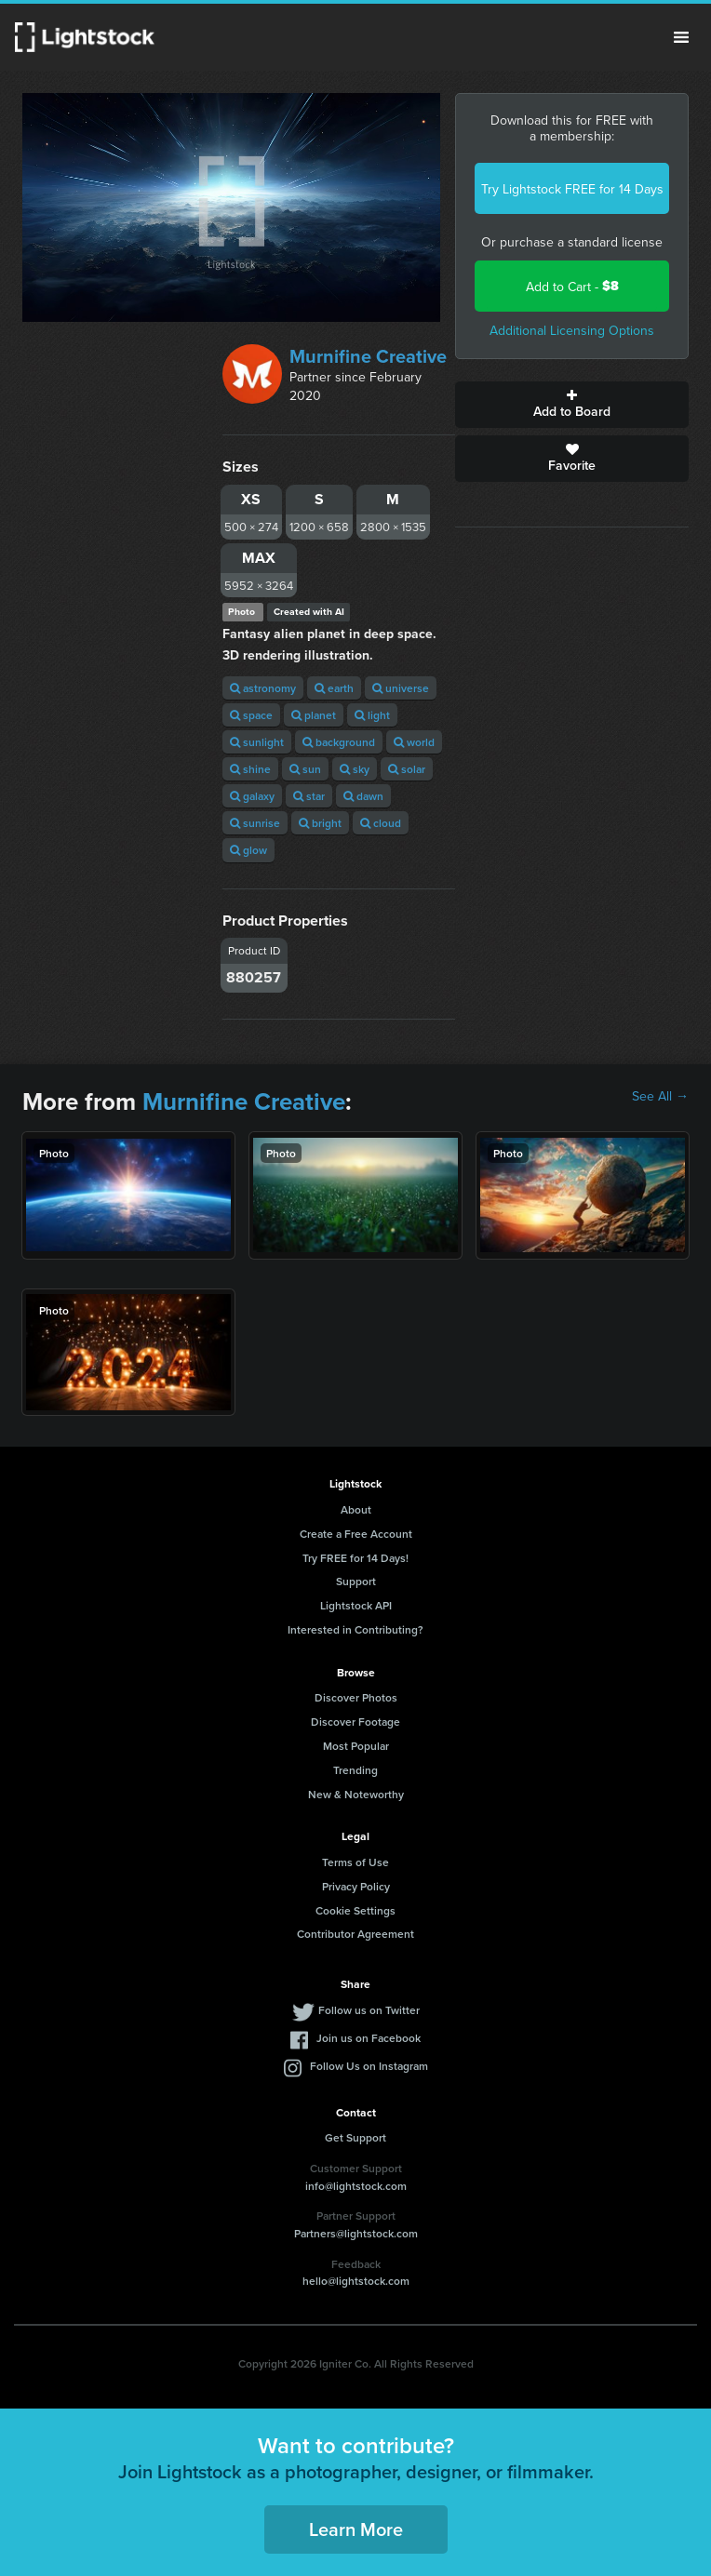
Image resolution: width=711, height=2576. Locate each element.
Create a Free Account (356, 1534)
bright (320, 823)
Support (356, 1581)
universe (400, 688)
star (309, 796)
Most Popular (356, 1746)
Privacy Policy (356, 1886)
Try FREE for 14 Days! (355, 1558)
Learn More (356, 2529)
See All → (660, 1096)
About (356, 1509)
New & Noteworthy (356, 1794)
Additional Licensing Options (572, 330)
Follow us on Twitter (369, 2010)
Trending (355, 1770)
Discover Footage (355, 1721)
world (414, 742)
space (251, 715)
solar (406, 769)
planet (313, 715)
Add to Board (571, 404)
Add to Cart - (572, 286)
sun (305, 769)
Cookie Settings (355, 1910)
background (338, 742)
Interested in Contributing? (355, 1629)
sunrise (255, 823)
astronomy (263, 688)
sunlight (257, 742)
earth (334, 688)
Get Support (355, 2137)
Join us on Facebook (368, 2038)
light (372, 715)
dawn (363, 796)
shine (250, 769)
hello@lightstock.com (355, 2281)
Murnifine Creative (368, 355)
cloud (380, 823)
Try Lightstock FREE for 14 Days (572, 189)
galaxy (252, 796)
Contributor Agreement (355, 1934)
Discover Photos (356, 1697)
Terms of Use (355, 1862)
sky (354, 769)
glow (248, 850)
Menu (681, 37)
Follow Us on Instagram (369, 2066)
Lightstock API (356, 1605)
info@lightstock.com (356, 2186)
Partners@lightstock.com (356, 2233)
